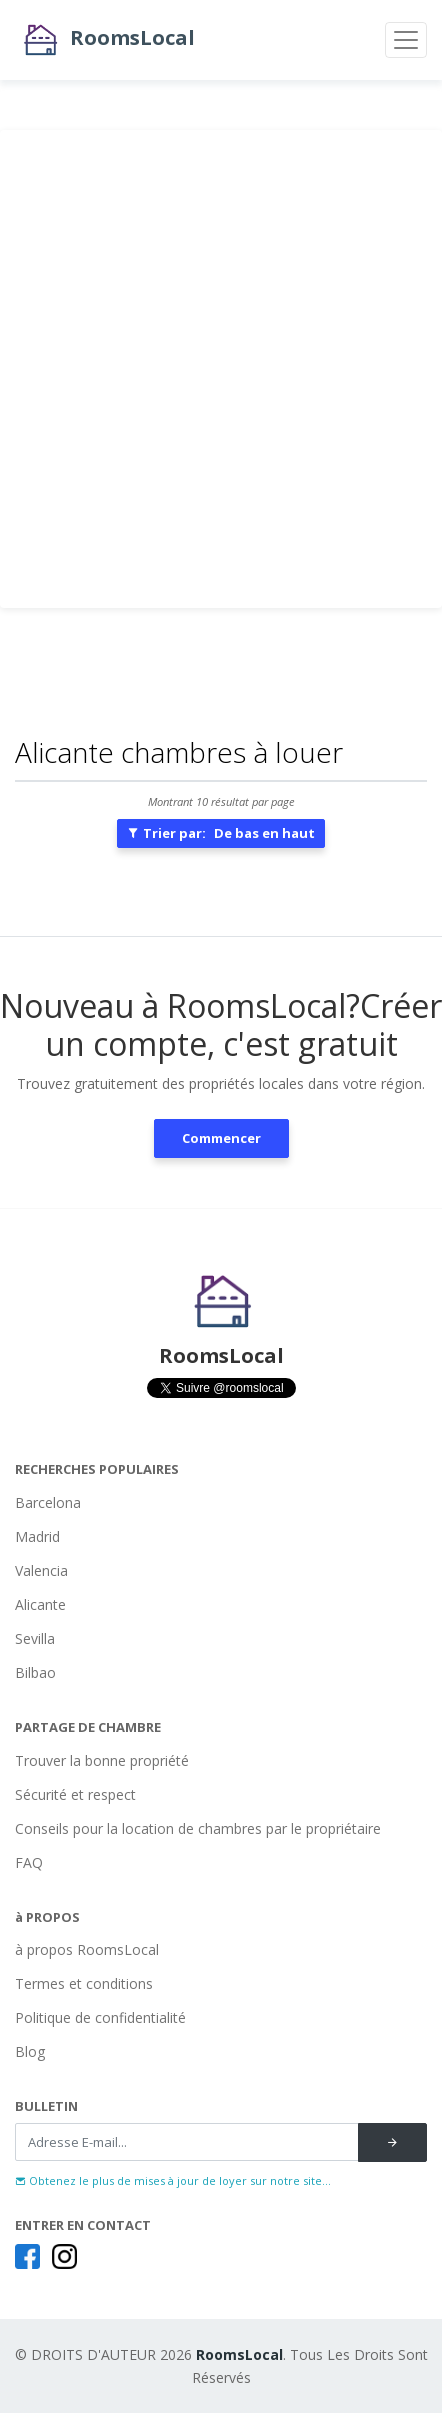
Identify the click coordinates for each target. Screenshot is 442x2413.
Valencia (41, 1570)
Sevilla (35, 1638)
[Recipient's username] (187, 2142)
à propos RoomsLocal (87, 1949)
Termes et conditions (84, 1983)
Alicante (40, 1604)
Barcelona (48, 1502)
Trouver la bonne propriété (102, 1760)
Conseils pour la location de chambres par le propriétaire (198, 1828)
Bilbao (35, 1672)
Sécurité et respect (75, 1794)
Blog (30, 2051)
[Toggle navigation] (406, 40)
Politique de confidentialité (100, 2017)
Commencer (221, 1138)
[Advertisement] (221, 369)
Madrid (37, 1536)
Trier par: (221, 833)
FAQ (29, 1862)
